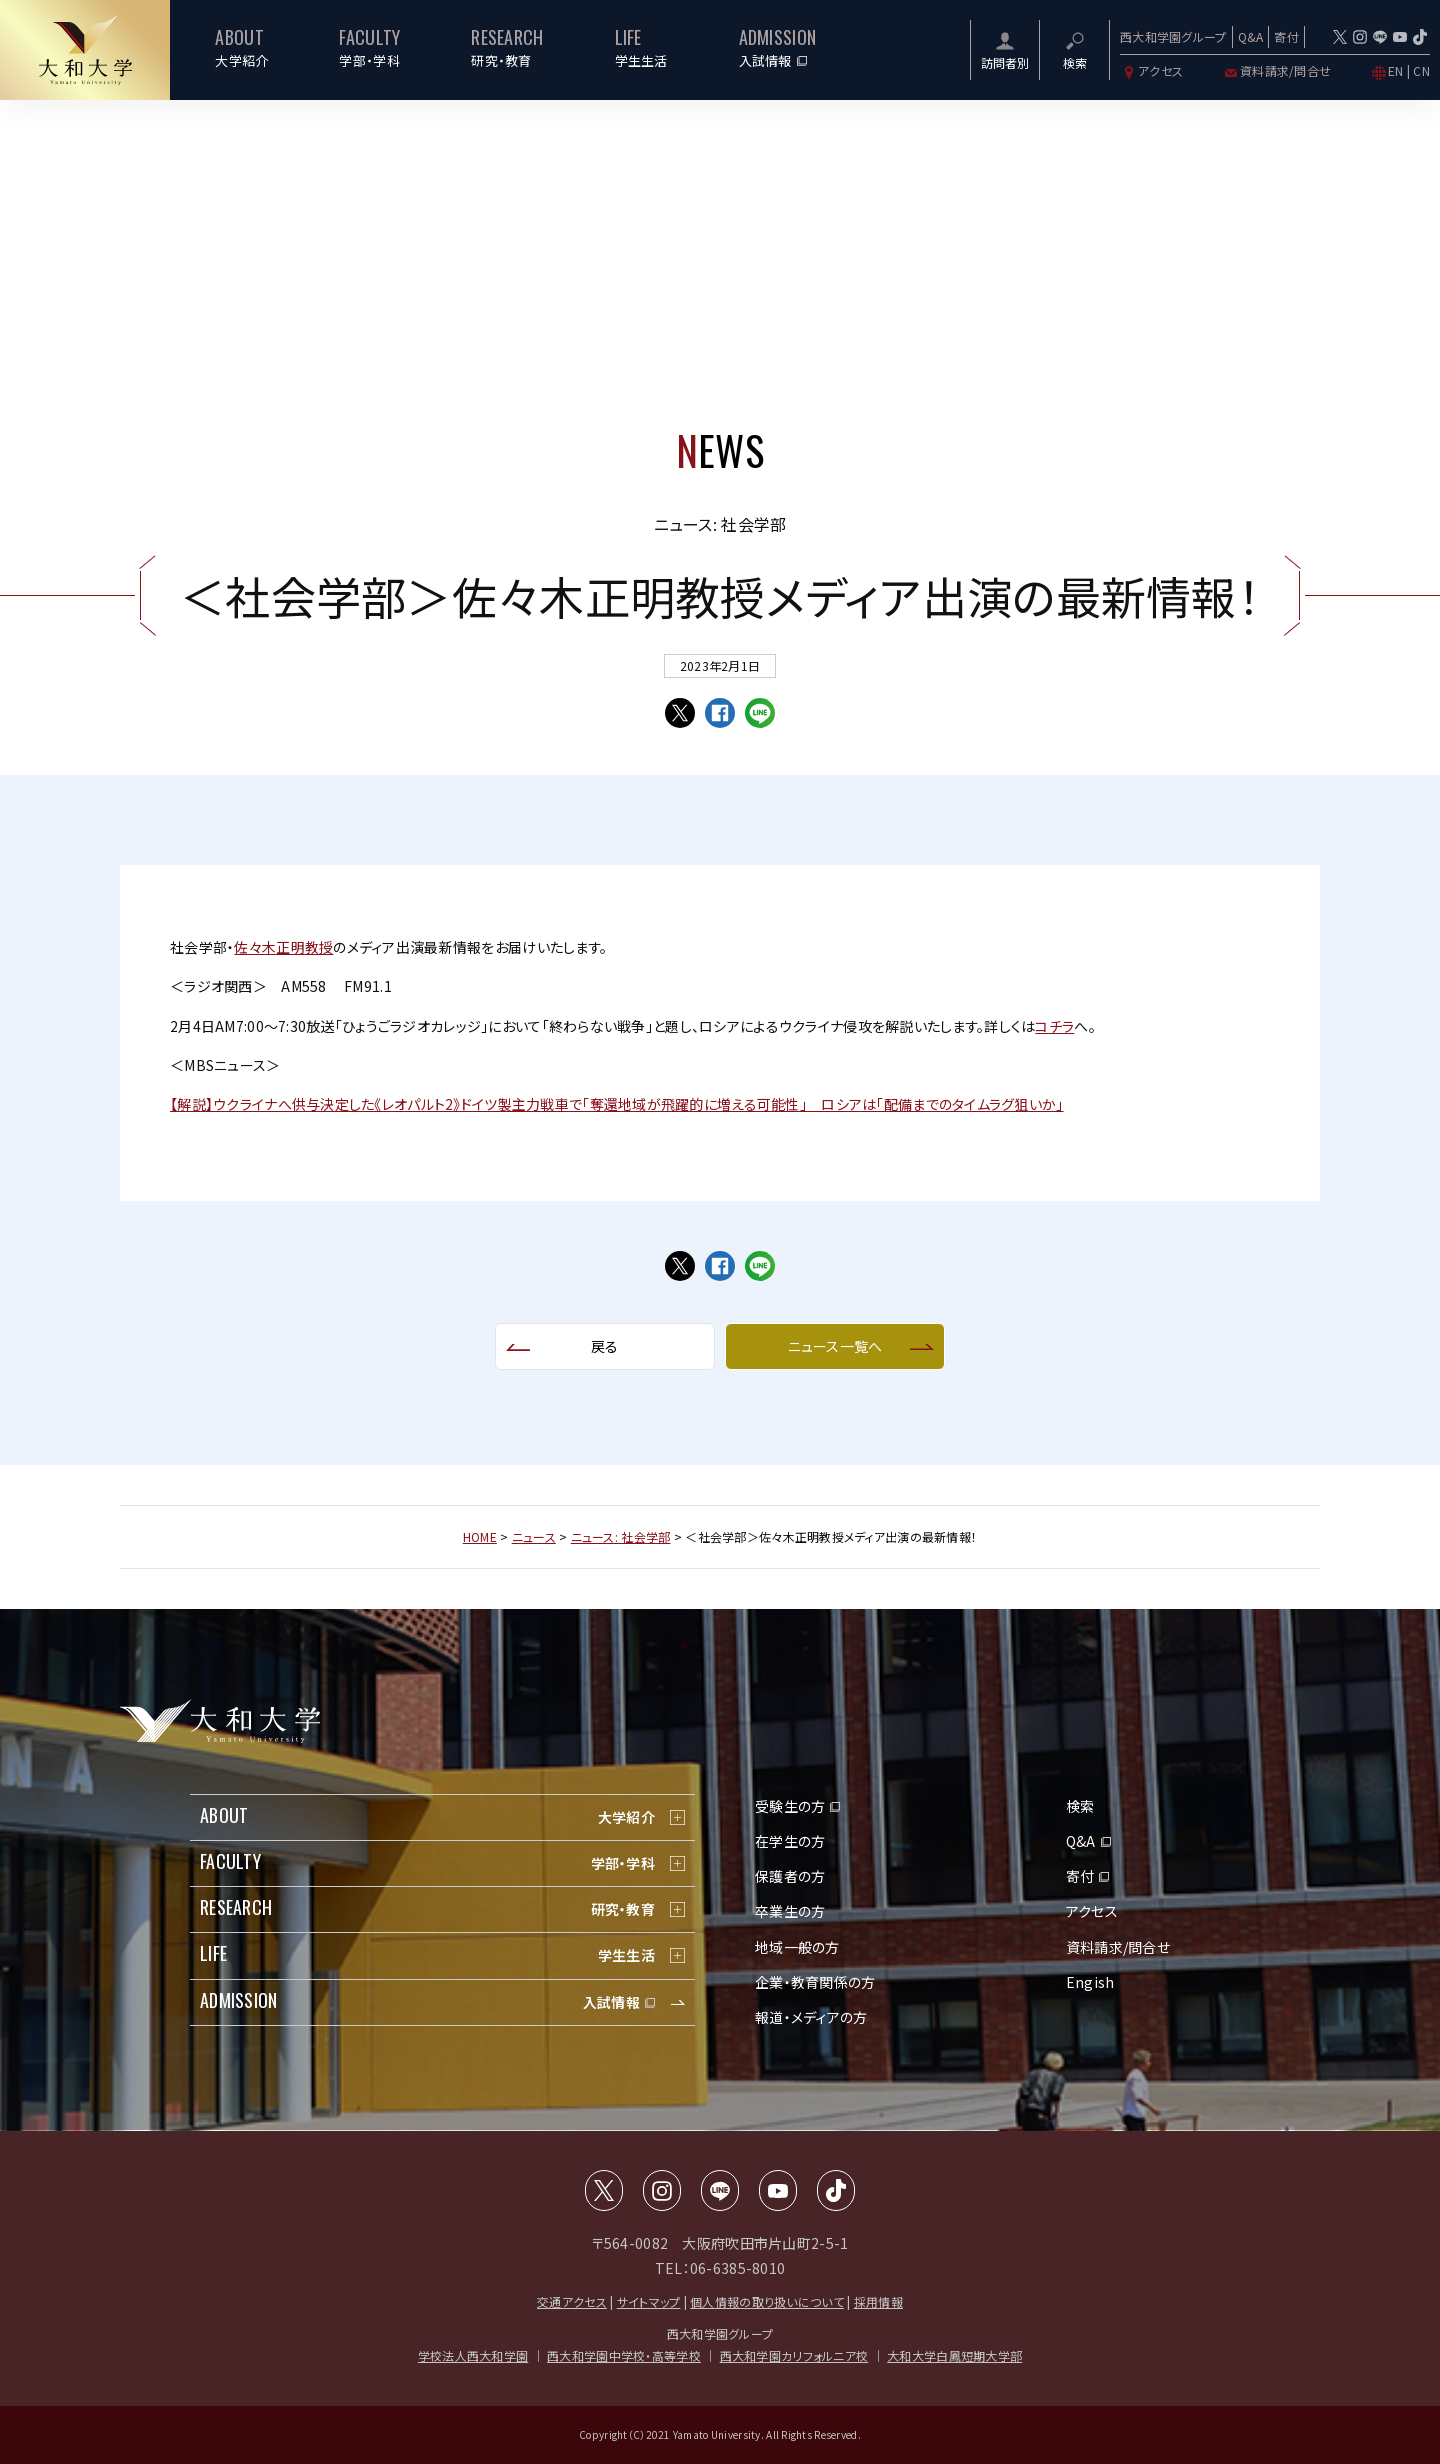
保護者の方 (790, 1876)
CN (1421, 70)
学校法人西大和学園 (473, 2355)
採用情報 (878, 2301)
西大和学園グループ (1173, 36)
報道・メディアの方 (811, 2017)
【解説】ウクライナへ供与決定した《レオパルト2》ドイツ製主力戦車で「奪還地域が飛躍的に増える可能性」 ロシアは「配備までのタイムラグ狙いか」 (617, 1104)
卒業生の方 (790, 1911)
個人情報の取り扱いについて (767, 2301)
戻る (605, 1346)
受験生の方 (790, 1806)
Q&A (1251, 36)
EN (1396, 70)
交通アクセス (572, 2301)
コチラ (1054, 1026)
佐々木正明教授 (283, 947)
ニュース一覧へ (835, 1346)
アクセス (1151, 70)
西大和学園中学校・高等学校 (624, 2355)
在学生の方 (790, 1841)
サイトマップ (649, 2301)
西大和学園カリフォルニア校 (794, 2355)
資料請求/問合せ (1276, 70)
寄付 (1286, 36)
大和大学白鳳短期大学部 (954, 2355)
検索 (1080, 1806)
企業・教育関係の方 (815, 1982)
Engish (1090, 1982)
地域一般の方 (797, 1947)
